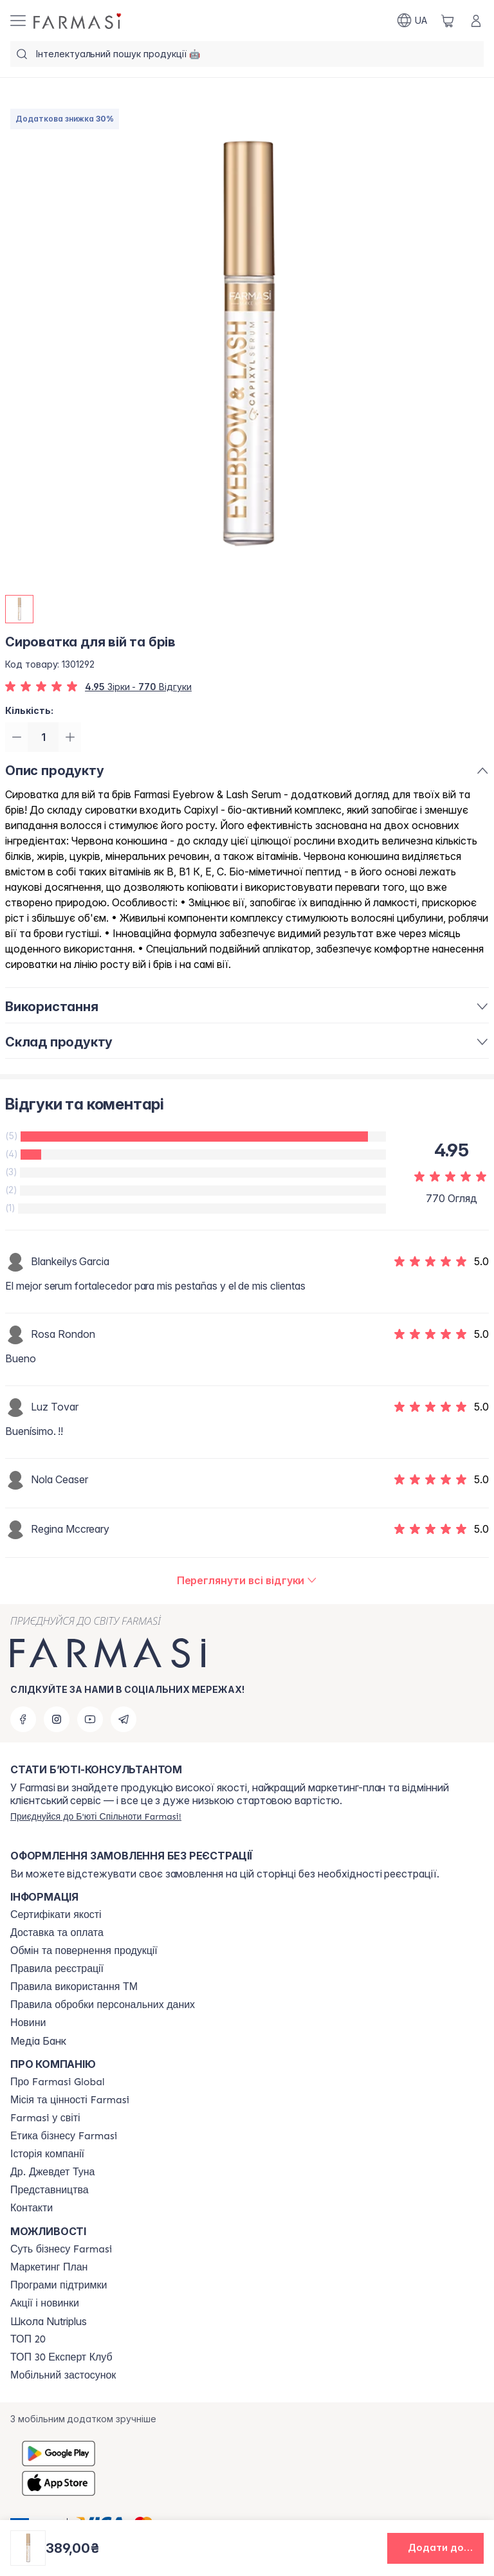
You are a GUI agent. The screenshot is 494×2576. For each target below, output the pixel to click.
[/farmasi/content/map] (49, 2190)
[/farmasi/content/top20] (28, 2339)
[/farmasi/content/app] (63, 2375)
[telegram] (123, 1719)
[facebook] (23, 1719)
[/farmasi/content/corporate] (45, 2118)
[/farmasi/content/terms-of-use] (57, 1968)
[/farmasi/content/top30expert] (61, 2357)
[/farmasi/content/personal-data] (102, 2004)
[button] (435, 2548)
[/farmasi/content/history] (47, 2154)
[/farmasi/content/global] (57, 2082)
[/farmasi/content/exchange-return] (84, 1950)
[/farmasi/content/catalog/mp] (48, 2267)
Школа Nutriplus (48, 2321)
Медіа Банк (38, 2040)
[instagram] (56, 1719)
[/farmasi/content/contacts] (31, 2208)
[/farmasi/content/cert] (56, 1914)
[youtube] (90, 1719)
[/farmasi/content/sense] (61, 2249)
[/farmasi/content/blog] (28, 2022)
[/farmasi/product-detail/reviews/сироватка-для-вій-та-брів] (247, 1581)
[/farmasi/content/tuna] (52, 2172)
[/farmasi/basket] (447, 20)
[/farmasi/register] (95, 1816)
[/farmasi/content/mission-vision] (69, 2100)
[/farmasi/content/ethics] (63, 2136)
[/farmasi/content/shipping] (57, 1932)
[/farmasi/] (78, 20)
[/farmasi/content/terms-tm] (74, 1986)
